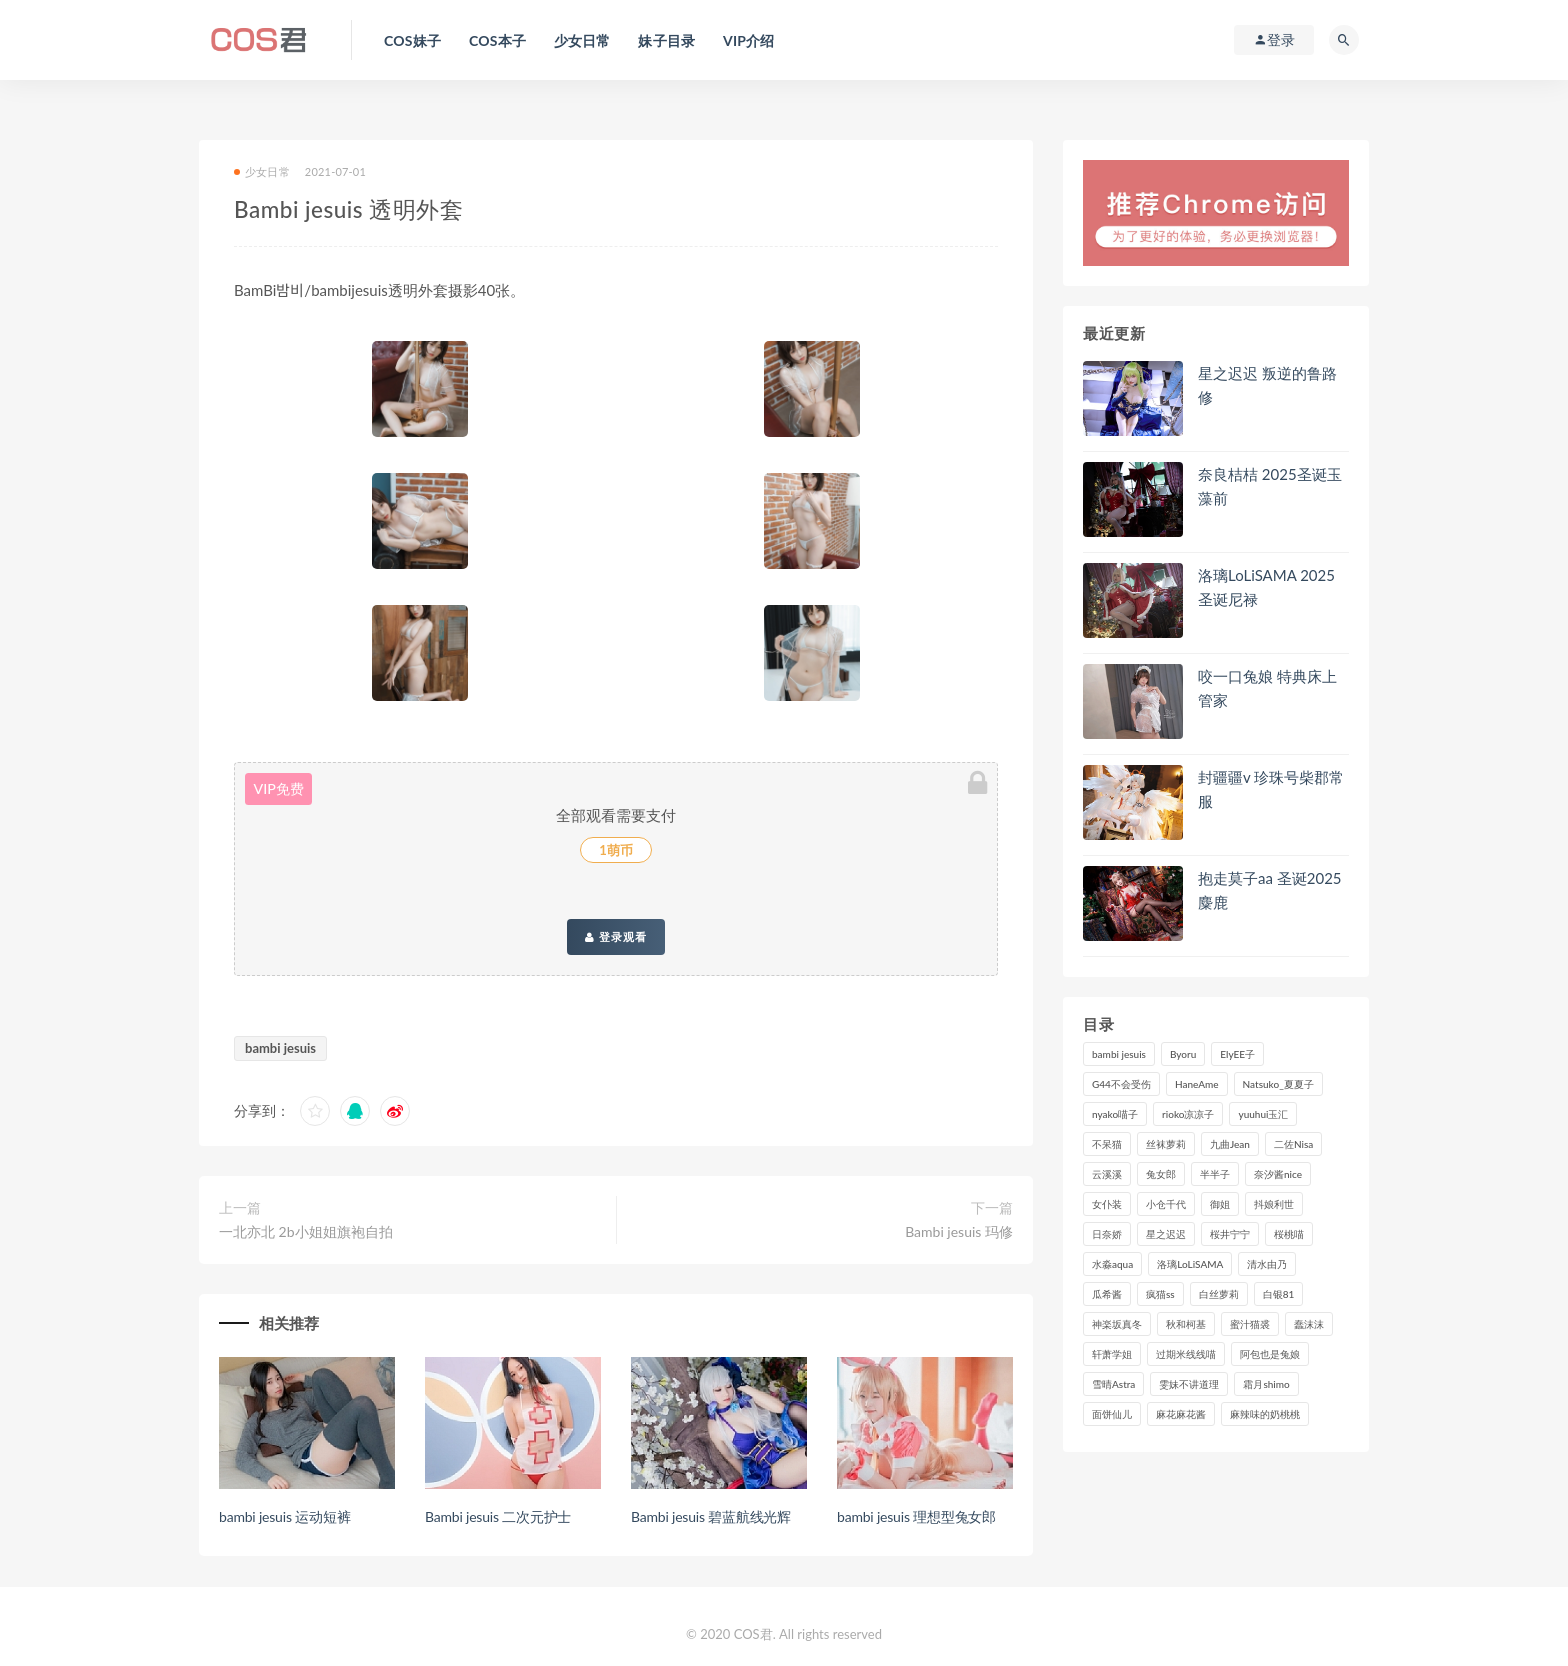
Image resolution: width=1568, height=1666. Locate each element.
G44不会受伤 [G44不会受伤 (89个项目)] (1121, 1084)
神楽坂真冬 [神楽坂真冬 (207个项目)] (1117, 1324)
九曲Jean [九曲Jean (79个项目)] (1230, 1144)
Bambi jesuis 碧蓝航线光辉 (711, 1516)
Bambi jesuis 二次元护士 (498, 1516)
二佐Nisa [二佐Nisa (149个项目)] (1293, 1144)
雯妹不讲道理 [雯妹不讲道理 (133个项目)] (1189, 1384)
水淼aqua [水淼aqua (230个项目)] (1112, 1264)
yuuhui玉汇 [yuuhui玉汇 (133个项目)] (1263, 1114)
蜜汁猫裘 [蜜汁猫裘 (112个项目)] (1250, 1324)
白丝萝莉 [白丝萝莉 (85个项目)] (1219, 1294)
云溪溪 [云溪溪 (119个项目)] (1107, 1174)
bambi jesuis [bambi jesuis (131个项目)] (1119, 1054)
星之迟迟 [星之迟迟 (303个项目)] (1166, 1234)
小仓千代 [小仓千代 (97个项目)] (1166, 1204)
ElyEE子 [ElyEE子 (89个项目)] (1237, 1054)
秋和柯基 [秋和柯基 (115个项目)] (1186, 1324)
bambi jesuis (280, 1048)
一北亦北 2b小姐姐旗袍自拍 (306, 1231)
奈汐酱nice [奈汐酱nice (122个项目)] (1278, 1174)
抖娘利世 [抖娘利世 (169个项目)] (1274, 1204)
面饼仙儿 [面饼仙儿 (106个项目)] (1112, 1414)
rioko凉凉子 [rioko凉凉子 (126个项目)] (1188, 1114)
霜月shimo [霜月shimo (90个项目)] (1266, 1384)
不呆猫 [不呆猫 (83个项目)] (1107, 1144)
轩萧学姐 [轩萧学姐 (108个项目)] (1112, 1354)
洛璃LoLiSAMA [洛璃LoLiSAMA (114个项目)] (1190, 1264)
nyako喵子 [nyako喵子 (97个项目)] (1115, 1114)
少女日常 (262, 171)
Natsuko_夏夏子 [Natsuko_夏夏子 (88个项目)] (1278, 1084)
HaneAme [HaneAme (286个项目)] (1197, 1084)
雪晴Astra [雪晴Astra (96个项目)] (1113, 1384)
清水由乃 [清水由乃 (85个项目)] (1267, 1264)
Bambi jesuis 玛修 (959, 1231)
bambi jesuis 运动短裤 (284, 1516)
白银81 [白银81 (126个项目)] (1279, 1294)
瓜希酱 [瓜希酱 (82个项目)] (1107, 1294)
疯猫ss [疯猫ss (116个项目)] (1160, 1294)
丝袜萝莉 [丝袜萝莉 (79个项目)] (1166, 1144)
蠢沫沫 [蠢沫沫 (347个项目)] (1309, 1324)
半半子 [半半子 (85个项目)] (1215, 1174)
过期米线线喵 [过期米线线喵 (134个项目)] (1186, 1354)
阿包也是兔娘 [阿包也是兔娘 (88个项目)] (1270, 1354)
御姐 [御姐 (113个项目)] (1220, 1204)
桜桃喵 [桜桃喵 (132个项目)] (1289, 1234)
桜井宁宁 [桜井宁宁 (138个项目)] (1230, 1234)
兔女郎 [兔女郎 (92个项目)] (1161, 1174)
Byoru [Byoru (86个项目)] (1183, 1054)
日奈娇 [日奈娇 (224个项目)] (1107, 1234)
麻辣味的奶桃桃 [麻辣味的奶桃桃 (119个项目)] (1265, 1414)
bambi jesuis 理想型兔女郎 (916, 1516)
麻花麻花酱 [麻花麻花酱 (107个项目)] (1181, 1414)
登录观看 (616, 937)
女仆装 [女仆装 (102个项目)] (1107, 1204)
